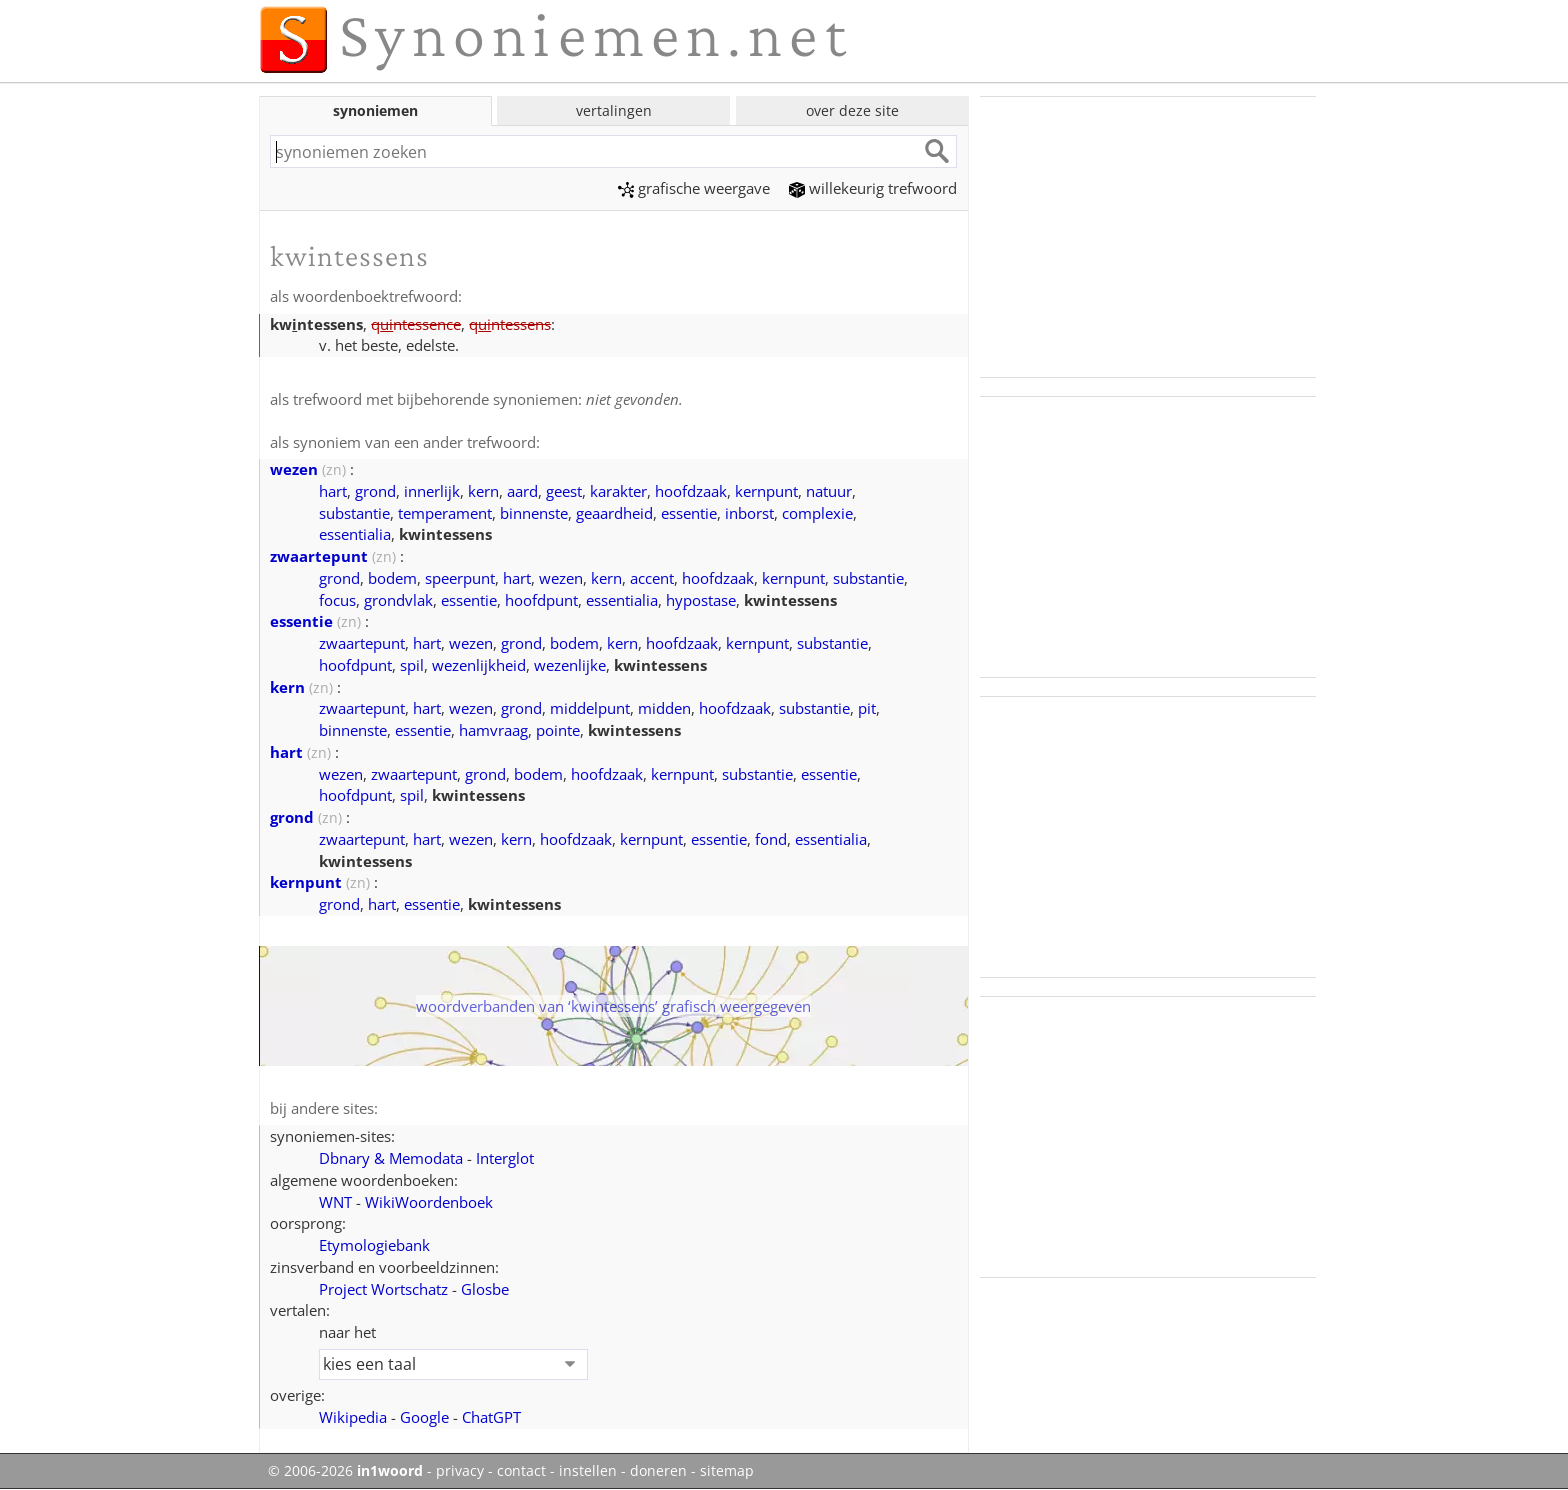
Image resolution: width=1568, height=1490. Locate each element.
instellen (588, 1471)
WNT (335, 1202)
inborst (749, 513)
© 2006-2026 (345, 1471)
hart (333, 491)
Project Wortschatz (383, 1289)
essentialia (355, 534)
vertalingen (614, 110)
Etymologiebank (374, 1245)
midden (664, 708)
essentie (689, 513)
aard (522, 491)
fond (771, 839)
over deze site (852, 110)
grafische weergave (694, 188)
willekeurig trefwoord (873, 188)
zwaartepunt (319, 556)
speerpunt (460, 578)
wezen (294, 469)
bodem (392, 578)
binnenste (534, 513)
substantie (354, 513)
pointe (558, 730)
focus (337, 600)
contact (521, 1471)
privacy (460, 1471)
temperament (445, 513)
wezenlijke (570, 665)
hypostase (701, 600)
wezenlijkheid (479, 665)
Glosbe (485, 1289)
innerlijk (432, 491)
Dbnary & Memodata (391, 1158)
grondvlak (398, 600)
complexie (817, 513)
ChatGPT (491, 1417)
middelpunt (590, 708)
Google (424, 1417)
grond (375, 491)
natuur (829, 491)
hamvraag (493, 730)
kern (483, 491)
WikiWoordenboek (429, 1202)
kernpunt (766, 491)
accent (652, 578)
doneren (658, 1471)
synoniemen (375, 110)
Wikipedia (353, 1417)
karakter (618, 491)
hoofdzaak (691, 491)
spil (412, 665)
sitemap (727, 1471)
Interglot (505, 1158)
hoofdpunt (541, 600)
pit (867, 708)
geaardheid (614, 513)
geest (564, 491)
